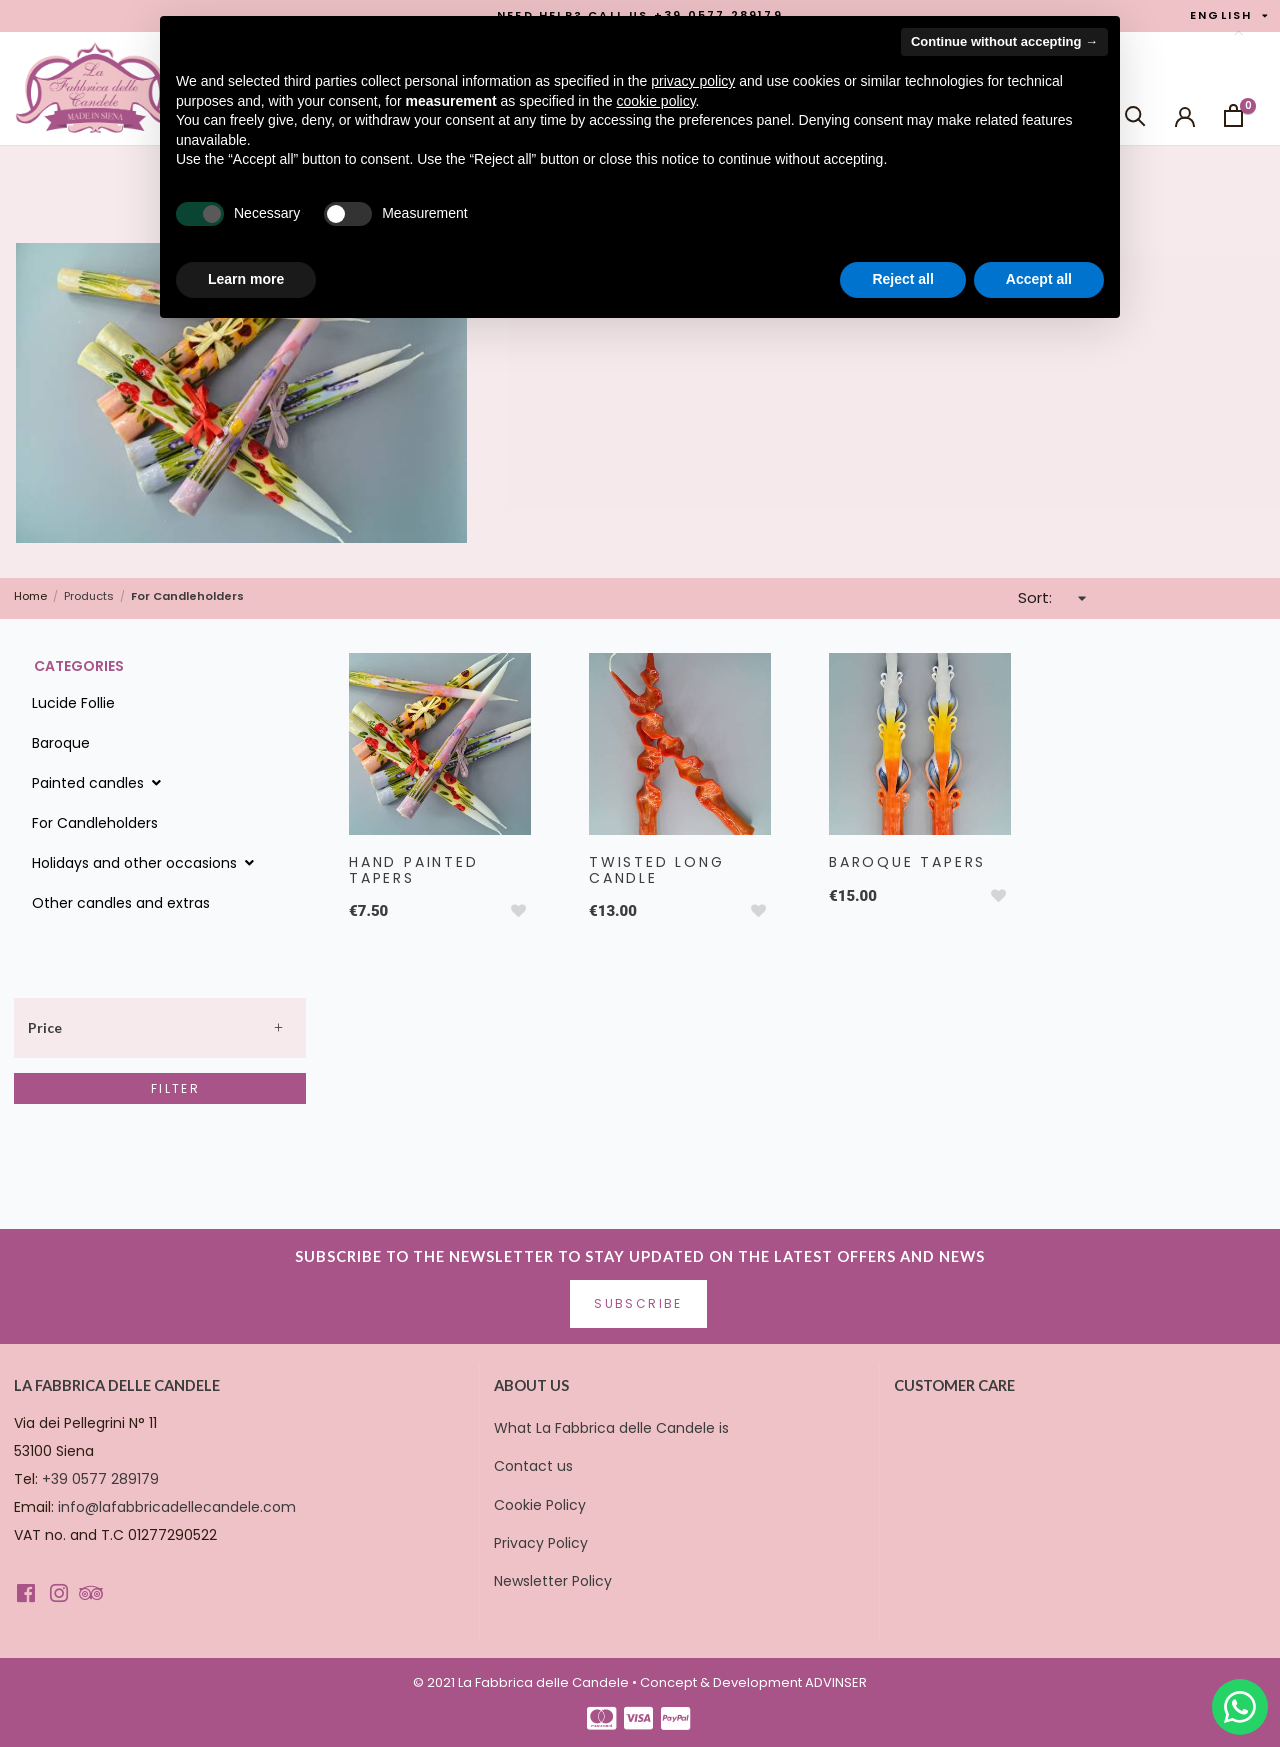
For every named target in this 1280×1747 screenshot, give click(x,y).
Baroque (61, 743)
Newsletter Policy (553, 1581)
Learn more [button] (246, 279)
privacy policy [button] (693, 81)
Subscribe (638, 1303)
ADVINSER (836, 1682)
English (1230, 16)
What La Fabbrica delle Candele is (611, 1428)
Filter (175, 1088)
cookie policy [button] (655, 101)
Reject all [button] (902, 279)
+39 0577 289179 (100, 1479)
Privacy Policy (541, 1543)
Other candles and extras (121, 903)
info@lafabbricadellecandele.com (177, 1507)
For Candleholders (95, 823)
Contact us (533, 1466)
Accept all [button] (1039, 279)
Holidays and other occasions (145, 863)
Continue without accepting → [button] (1004, 41)
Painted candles (98, 783)
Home (30, 596)
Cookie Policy (540, 1505)
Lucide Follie (73, 703)
